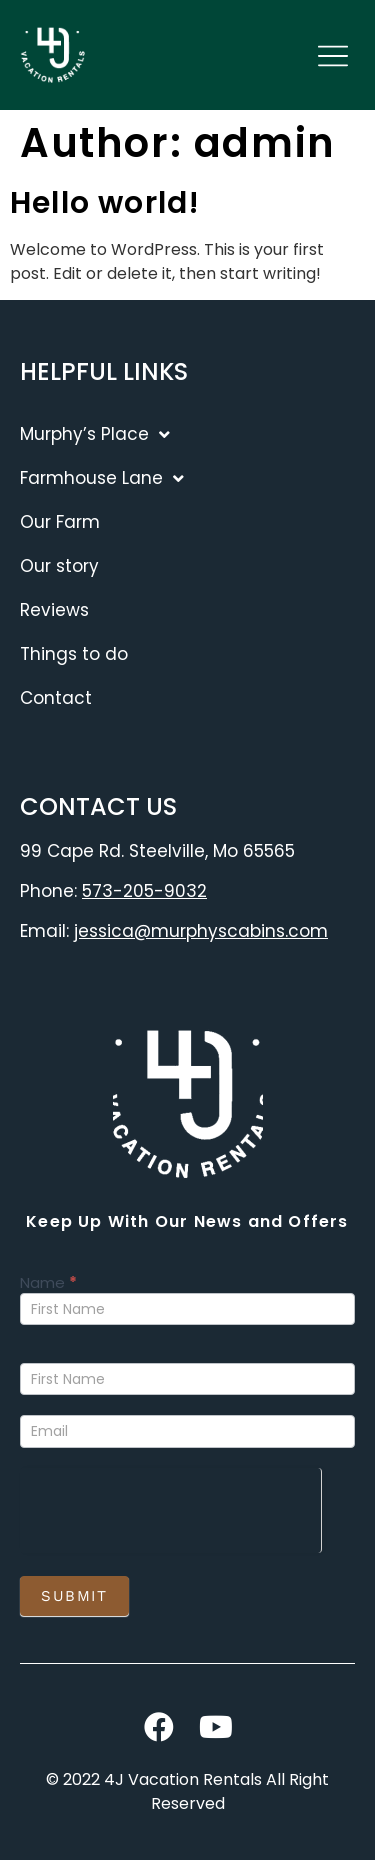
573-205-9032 (144, 891)
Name (48, 1284)
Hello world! (105, 203)
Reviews (54, 610)
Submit (74, 1596)
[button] (332, 58)
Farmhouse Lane (102, 478)
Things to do (74, 654)
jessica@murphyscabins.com (201, 931)
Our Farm (60, 522)
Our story (59, 566)
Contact (56, 698)
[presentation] (170, 1507)
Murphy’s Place (95, 434)
